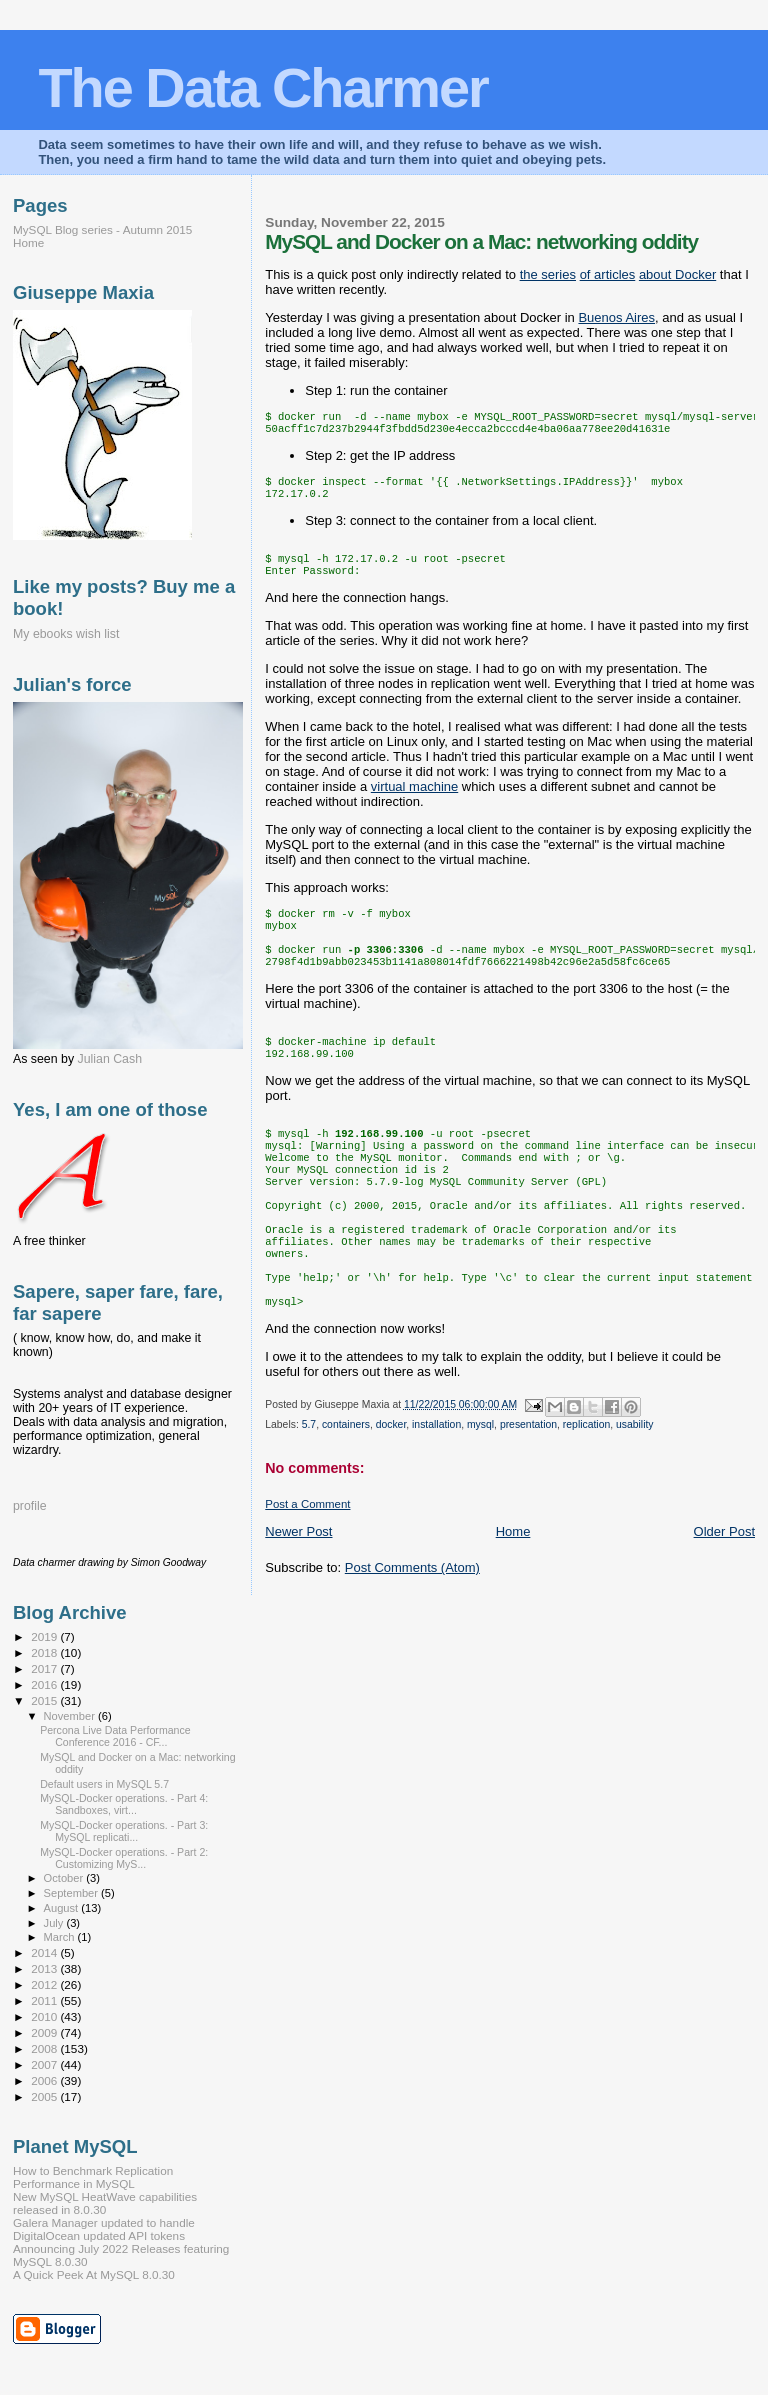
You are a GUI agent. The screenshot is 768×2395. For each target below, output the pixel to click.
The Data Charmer (262, 87)
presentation (528, 1486)
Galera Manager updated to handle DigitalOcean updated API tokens (104, 2229)
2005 (45, 2096)
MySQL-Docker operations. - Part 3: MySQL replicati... (124, 1831)
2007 (45, 2064)
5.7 (309, 1486)
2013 (45, 1968)
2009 (45, 2032)
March (61, 1937)
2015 (45, 1700)
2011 (45, 2000)
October (65, 1878)
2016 (45, 1684)
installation (436, 1486)
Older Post (724, 1593)
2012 (45, 1984)
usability (635, 1486)
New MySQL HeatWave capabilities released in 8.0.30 (105, 2203)
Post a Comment (307, 1566)
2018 (45, 1652)
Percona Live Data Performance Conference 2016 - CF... (115, 1736)
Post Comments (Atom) (412, 1629)
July (55, 1923)
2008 (45, 2048)
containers (346, 1486)
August (63, 1908)
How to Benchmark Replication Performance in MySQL (93, 2177)
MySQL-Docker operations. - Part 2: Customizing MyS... (124, 1858)
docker (391, 1486)
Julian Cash (110, 1059)
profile (30, 1506)
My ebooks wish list (66, 634)
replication (586, 1486)
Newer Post (298, 1593)
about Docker (677, 274)
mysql (480, 1486)
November (71, 1716)
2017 (45, 1668)
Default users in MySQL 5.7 (104, 1784)
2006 (45, 2080)
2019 (45, 1636)
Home (513, 1593)
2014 (45, 1952)
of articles (608, 274)
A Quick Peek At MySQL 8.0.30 (94, 2274)
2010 (45, 2016)
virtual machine (414, 800)
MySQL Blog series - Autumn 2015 (102, 229)
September (73, 1893)
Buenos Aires (616, 317)
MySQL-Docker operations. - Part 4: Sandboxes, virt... (124, 1804)
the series (548, 274)
